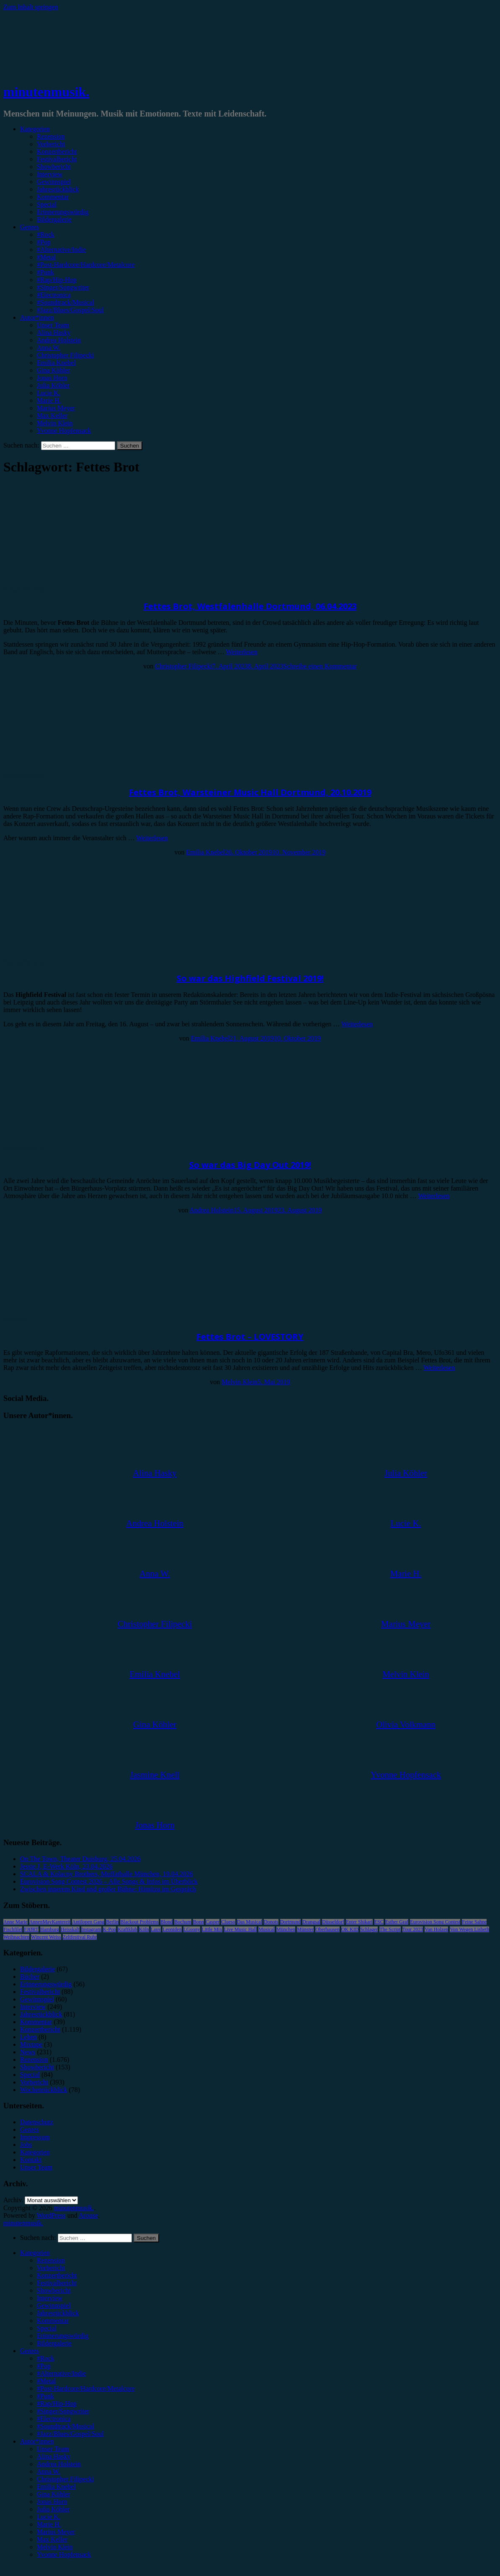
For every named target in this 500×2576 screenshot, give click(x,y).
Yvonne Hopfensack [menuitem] (64, 2554)
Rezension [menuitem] (51, 2260)
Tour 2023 (412, 1929)
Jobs (26, 2144)
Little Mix (212, 1929)
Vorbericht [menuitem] (51, 2267)
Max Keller (52, 415)
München (285, 1929)
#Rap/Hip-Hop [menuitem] (57, 2403)
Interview (49, 174)
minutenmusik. (46, 91)
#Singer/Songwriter (63, 287)
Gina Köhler (53, 370)
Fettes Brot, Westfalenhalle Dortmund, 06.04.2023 (250, 606)
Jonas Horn (52, 377)
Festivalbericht (57, 159)
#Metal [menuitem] (46, 2380)
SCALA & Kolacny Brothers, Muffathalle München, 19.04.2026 (106, 1873)
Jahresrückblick (58, 189)
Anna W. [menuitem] (48, 2471)
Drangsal (311, 1922)
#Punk (45, 272)
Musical (266, 1929)
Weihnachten (16, 1937)
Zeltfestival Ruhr (80, 1937)
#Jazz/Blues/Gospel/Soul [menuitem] (70, 2433)
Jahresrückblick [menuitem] (58, 2313)
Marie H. (49, 400)
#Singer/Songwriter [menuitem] (63, 2411)
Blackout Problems (139, 1922)
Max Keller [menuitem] (52, 2539)
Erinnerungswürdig (63, 211)
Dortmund (290, 1922)
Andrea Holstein (59, 340)
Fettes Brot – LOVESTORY (250, 1336)
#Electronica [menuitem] (54, 2418)
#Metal (46, 257)
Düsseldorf (333, 1922)
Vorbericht (51, 144)
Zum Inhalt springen (30, 6)
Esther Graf (397, 1922)
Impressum (35, 2137)
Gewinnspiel (54, 181)
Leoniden (171, 1929)
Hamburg (49, 1929)
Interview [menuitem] (49, 2298)
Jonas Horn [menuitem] (52, 2501)
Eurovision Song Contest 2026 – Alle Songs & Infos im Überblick (109, 1881)
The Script (389, 1929)
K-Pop (109, 1929)
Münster (305, 1929)
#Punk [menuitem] (45, 2396)
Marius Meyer (56, 408)
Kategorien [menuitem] (35, 2252)
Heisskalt (70, 1929)
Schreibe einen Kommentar (320, 666)
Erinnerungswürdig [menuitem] (63, 2335)
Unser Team (53, 325)
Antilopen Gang (88, 1922)
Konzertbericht (57, 151)
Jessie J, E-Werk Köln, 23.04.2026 (66, 1866)
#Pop (44, 242)
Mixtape (31, 2044)
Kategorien (35, 128)
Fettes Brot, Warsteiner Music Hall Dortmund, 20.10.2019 (250, 792)
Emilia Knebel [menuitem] (56, 2486)
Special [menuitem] (47, 2328)
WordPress (51, 2215)
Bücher (29, 1976)
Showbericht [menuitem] (54, 2290)
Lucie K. (48, 392)
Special (47, 204)
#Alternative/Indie (61, 249)
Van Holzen (436, 1929)
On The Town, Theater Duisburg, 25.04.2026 (80, 1858)
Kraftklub (127, 1929)
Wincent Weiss (46, 1937)
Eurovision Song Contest (435, 1922)
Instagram (91, 1929)
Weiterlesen (242, 651)
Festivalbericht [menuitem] (57, 2282)
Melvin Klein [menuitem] (55, 2546)
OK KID (350, 1929)
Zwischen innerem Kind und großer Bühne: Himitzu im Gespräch (108, 1889)
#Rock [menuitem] (45, 2358)
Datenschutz (36, 2122)
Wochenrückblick (43, 2089)
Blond (166, 1922)
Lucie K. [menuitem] (48, 2516)
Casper (212, 1922)
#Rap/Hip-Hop (57, 279)
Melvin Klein (55, 423)
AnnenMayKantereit (50, 1922)
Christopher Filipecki (65, 355)
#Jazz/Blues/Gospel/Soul (70, 309)
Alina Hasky (53, 332)
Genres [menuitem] (29, 2350)
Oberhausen (327, 1929)
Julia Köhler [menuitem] (53, 2509)
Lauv (156, 1929)
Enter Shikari (359, 1922)
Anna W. (48, 347)
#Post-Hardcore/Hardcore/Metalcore (86, 264)
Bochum (182, 1922)
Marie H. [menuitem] (49, 2524)
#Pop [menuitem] (44, 2365)
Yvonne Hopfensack (64, 430)
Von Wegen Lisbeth (469, 1929)
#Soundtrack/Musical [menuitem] (65, 2426)
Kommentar (53, 196)
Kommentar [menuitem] (53, 2320)
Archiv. (13, 2199)
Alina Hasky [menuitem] (53, 2456)
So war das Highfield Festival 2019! (250, 978)
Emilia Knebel (56, 362)
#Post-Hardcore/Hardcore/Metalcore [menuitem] (86, 2388)
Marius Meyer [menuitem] (56, 2531)
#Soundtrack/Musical (65, 302)
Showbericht (54, 166)
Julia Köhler (53, 385)
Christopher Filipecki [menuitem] (65, 2479)
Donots (271, 1922)
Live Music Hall (240, 1929)
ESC (379, 1922)
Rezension (51, 136)
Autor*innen (37, 317)
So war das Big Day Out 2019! (250, 1164)
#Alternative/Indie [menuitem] (61, 2373)
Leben (28, 2036)
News (27, 2052)
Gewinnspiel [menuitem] (54, 2305)
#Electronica (54, 294)
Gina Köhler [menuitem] (53, 2494)
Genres (29, 226)
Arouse (88, 2215)
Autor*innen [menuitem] (37, 2441)
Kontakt (31, 2159)
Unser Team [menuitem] (53, 2448)
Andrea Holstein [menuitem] (59, 2463)
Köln (144, 1929)
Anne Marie (15, 1922)
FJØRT (31, 1929)
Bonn (198, 1922)
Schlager (369, 1929)
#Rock (45, 234)
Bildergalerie (54, 219)
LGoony (191, 1929)
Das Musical (249, 1922)
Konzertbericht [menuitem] (57, 2275)
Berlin (112, 1922)
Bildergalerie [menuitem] (54, 2343)
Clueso (228, 1922)
